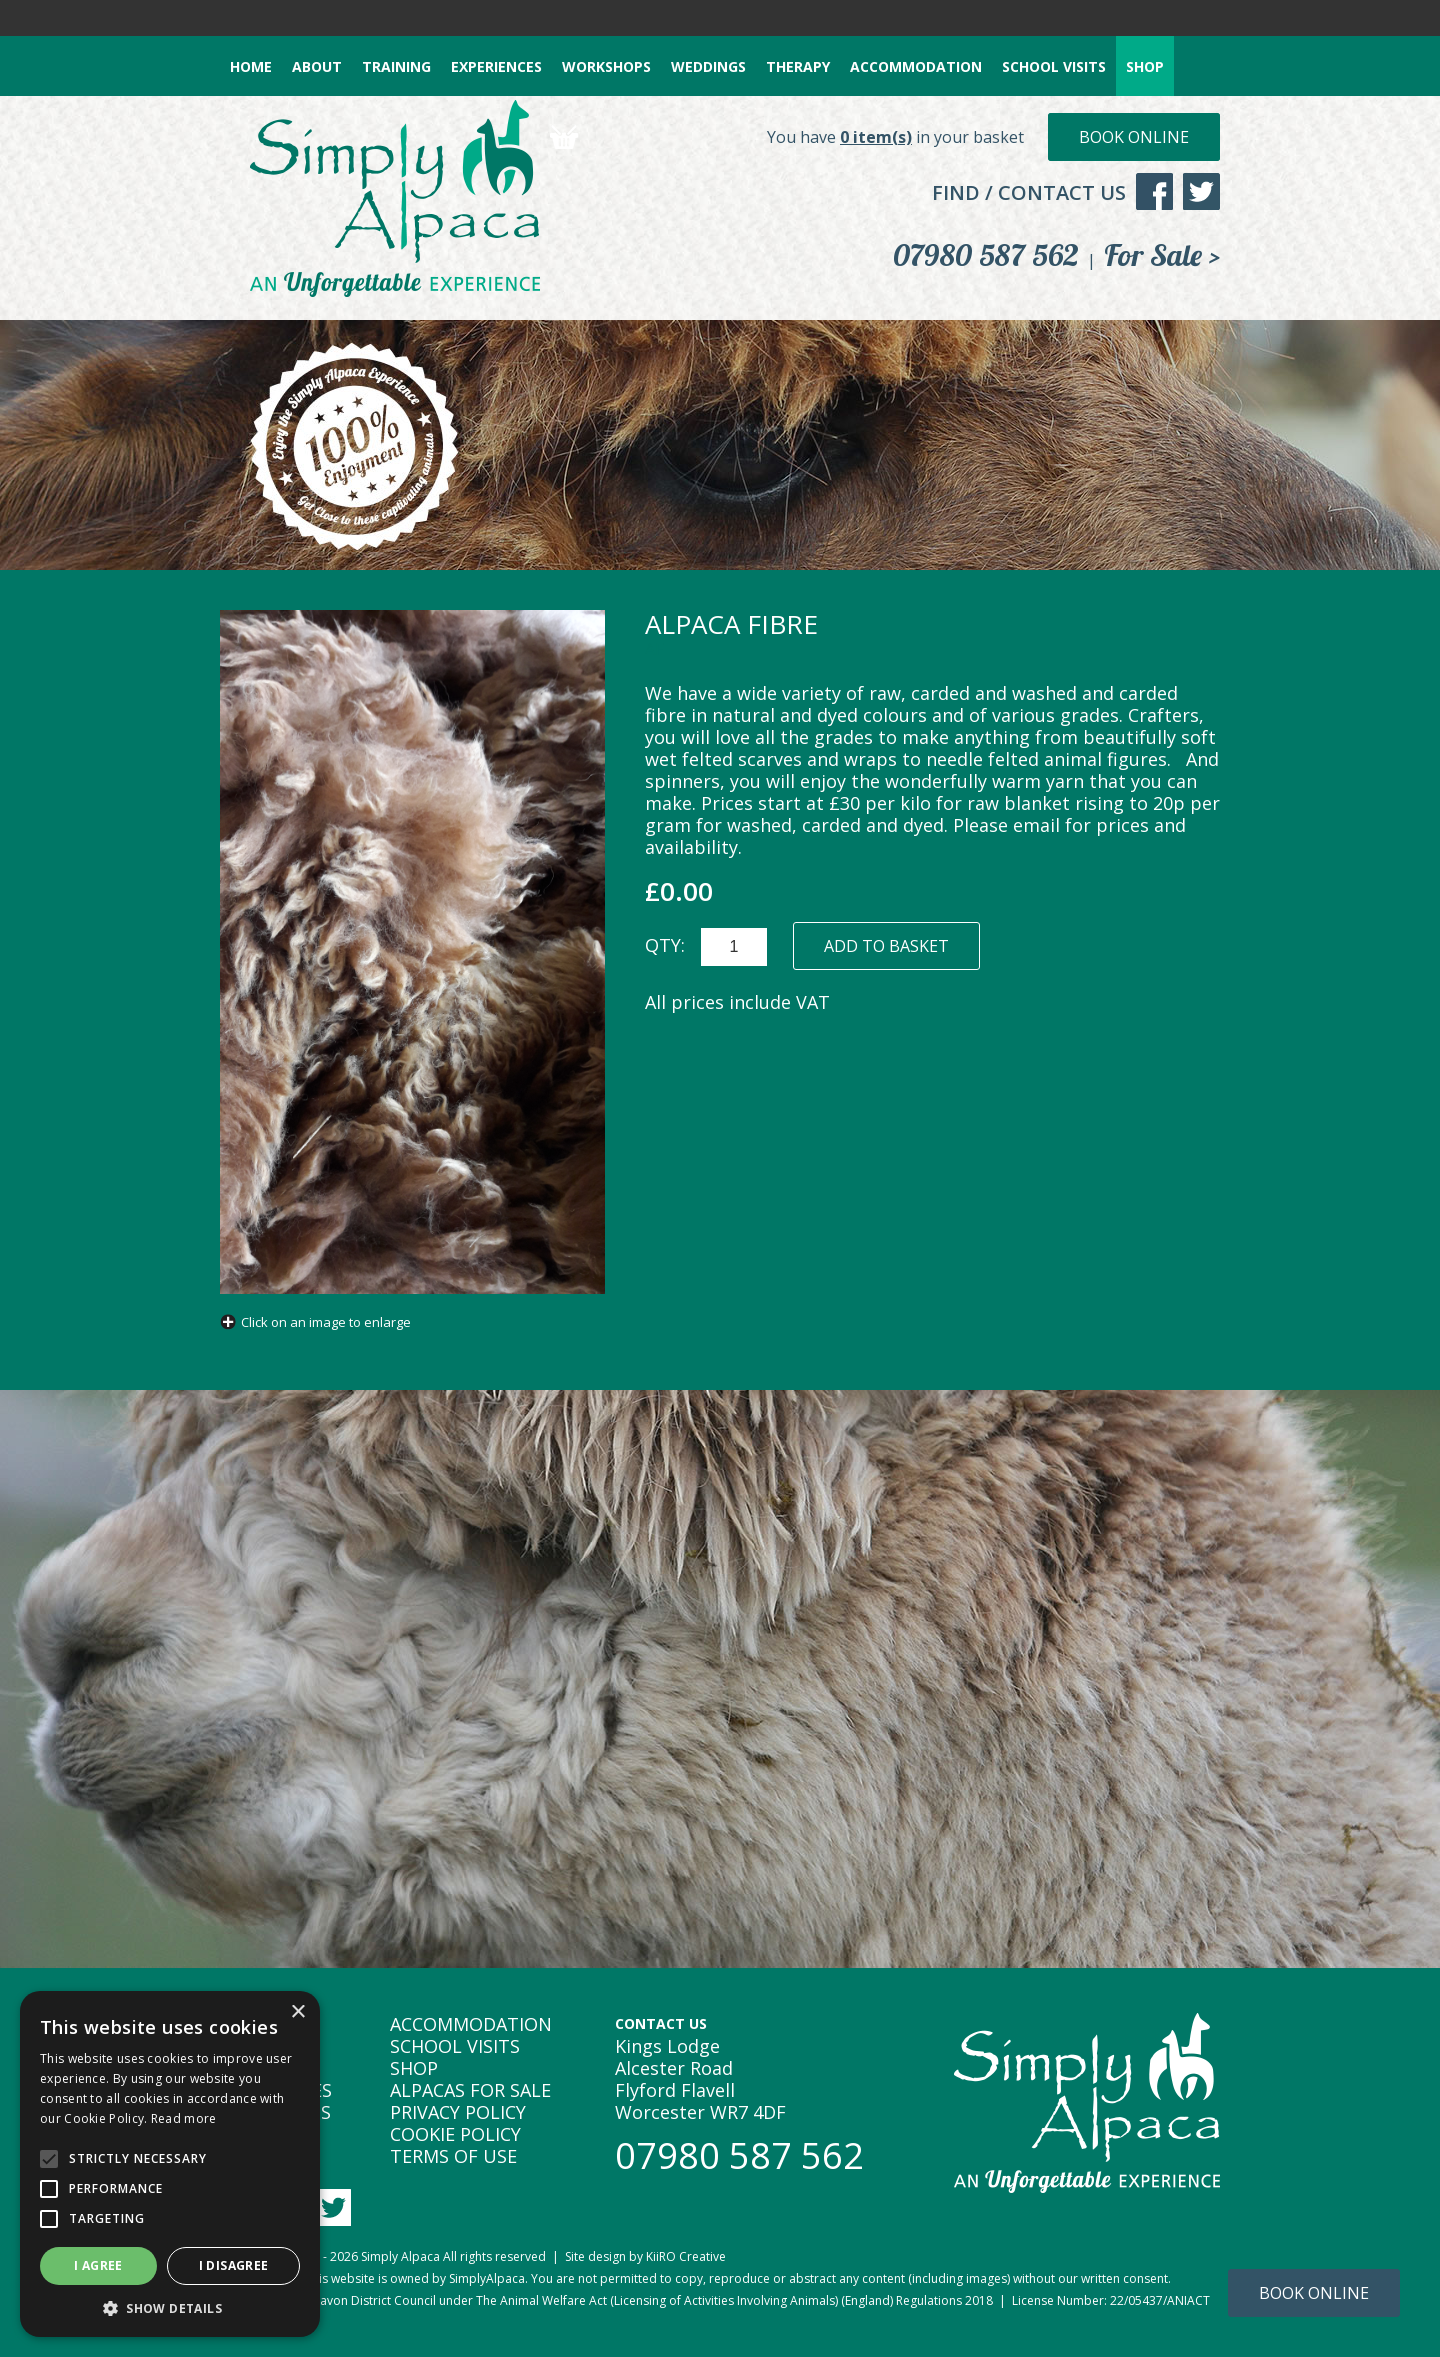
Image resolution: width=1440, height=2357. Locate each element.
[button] (170, 2307)
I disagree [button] (234, 2265)
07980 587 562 (986, 255)
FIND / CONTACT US (1029, 192)
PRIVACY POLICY (458, 2112)
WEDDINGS (708, 66)
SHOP (1145, 66)
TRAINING (396, 66)
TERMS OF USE (453, 2156)
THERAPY (798, 66)
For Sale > (1162, 255)
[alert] (170, 2164)
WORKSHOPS (606, 66)
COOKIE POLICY (455, 2134)
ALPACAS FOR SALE (470, 2090)
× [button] (297, 2012)
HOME (251, 66)
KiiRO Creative (686, 2256)
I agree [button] (98, 2265)
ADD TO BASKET (886, 946)
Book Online (1134, 137)
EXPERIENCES (496, 66)
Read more (184, 2118)
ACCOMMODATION (916, 66)
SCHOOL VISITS (1054, 66)
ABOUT (317, 66)
